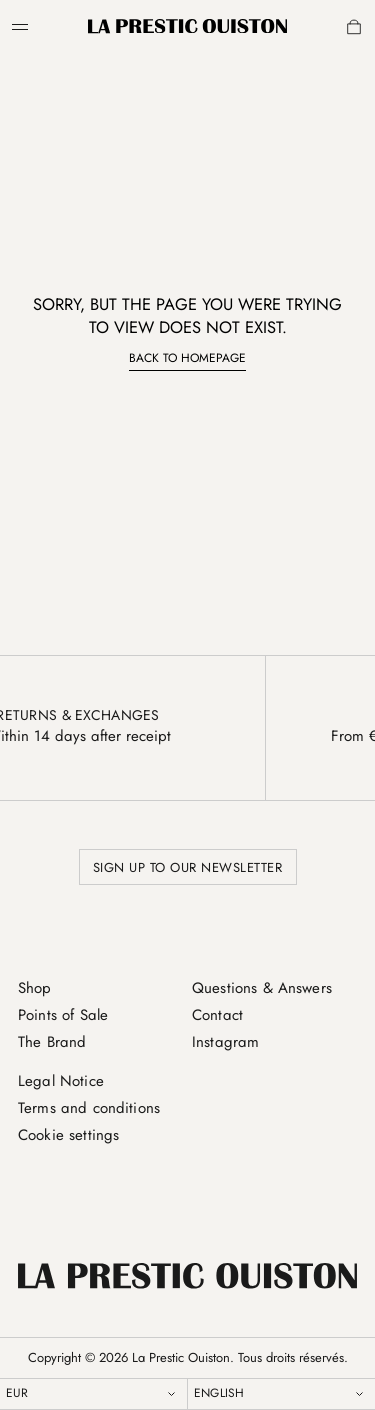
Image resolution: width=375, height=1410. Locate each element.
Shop (35, 988)
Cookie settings (68, 1135)
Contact (217, 1015)
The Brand (52, 1042)
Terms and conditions (89, 1108)
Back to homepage (187, 358)
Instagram (225, 1042)
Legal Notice (61, 1081)
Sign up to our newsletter (188, 867)
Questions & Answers (262, 988)
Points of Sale (63, 1015)
